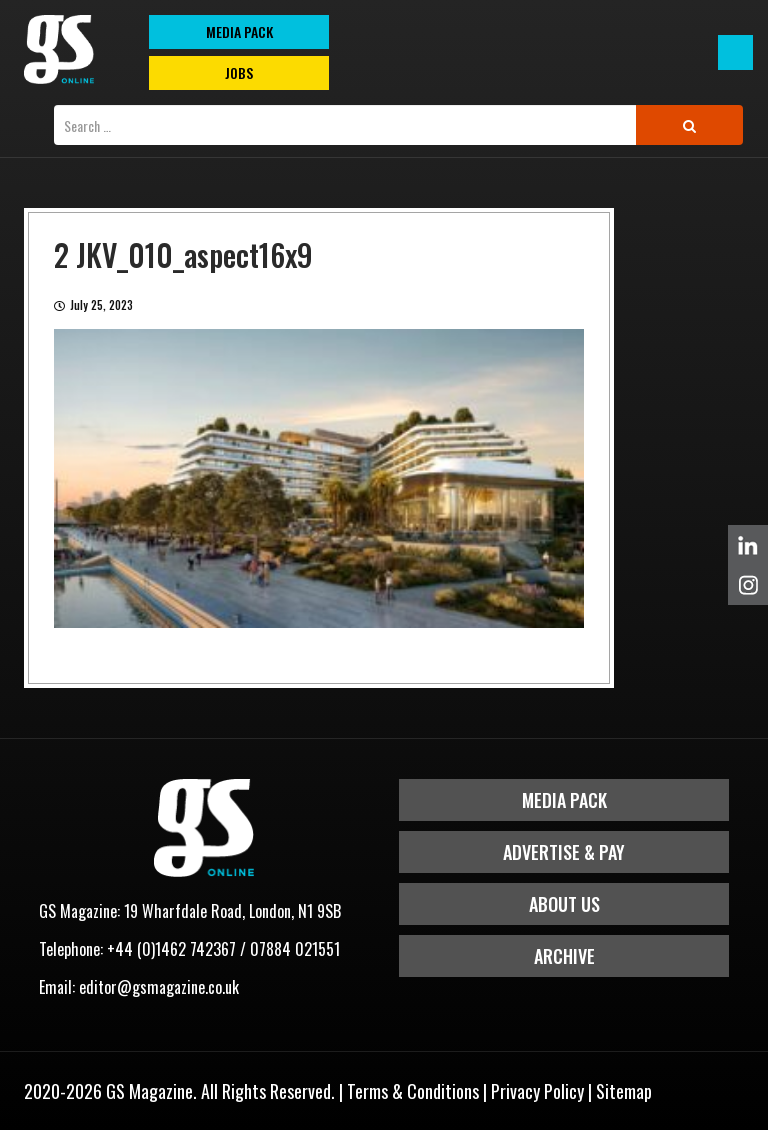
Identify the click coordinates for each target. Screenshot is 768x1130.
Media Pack (564, 800)
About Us (564, 904)
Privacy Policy (537, 1091)
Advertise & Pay (564, 852)
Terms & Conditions (413, 1091)
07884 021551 (295, 949)
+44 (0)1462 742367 (171, 949)
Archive (564, 956)
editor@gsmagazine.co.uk (159, 987)
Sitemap (624, 1091)
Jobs (239, 72)
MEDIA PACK (239, 31)
